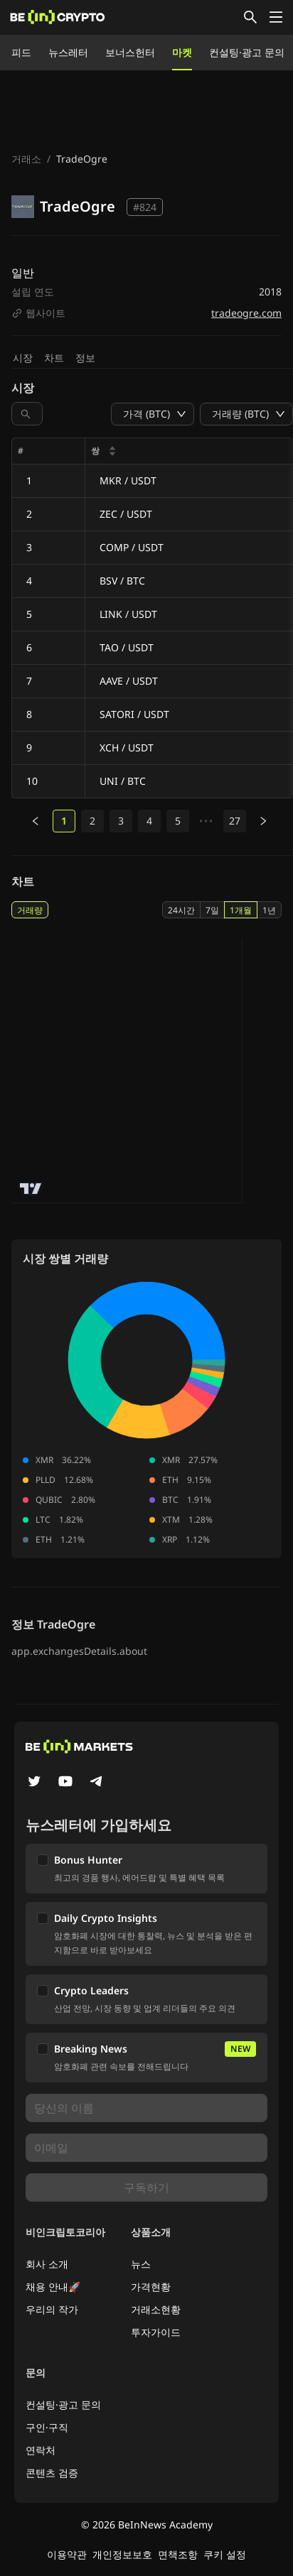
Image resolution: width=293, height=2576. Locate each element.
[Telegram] (96, 1783)
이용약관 (67, 2554)
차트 (54, 357)
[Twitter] (34, 1783)
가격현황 (151, 2286)
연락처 (40, 2450)
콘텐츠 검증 (52, 2472)
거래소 (26, 158)
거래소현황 (156, 2309)
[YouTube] (65, 1783)
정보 (85, 357)
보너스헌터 (130, 52)
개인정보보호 (122, 2554)
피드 (21, 52)
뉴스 (141, 2264)
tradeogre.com (246, 313)
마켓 (182, 52)
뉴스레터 (68, 52)
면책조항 (178, 2554)
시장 (23, 357)
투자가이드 (156, 2332)
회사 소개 (47, 2264)
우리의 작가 (52, 2309)
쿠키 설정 (224, 2554)
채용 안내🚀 (53, 2286)
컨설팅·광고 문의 (246, 52)
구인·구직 (47, 2427)
